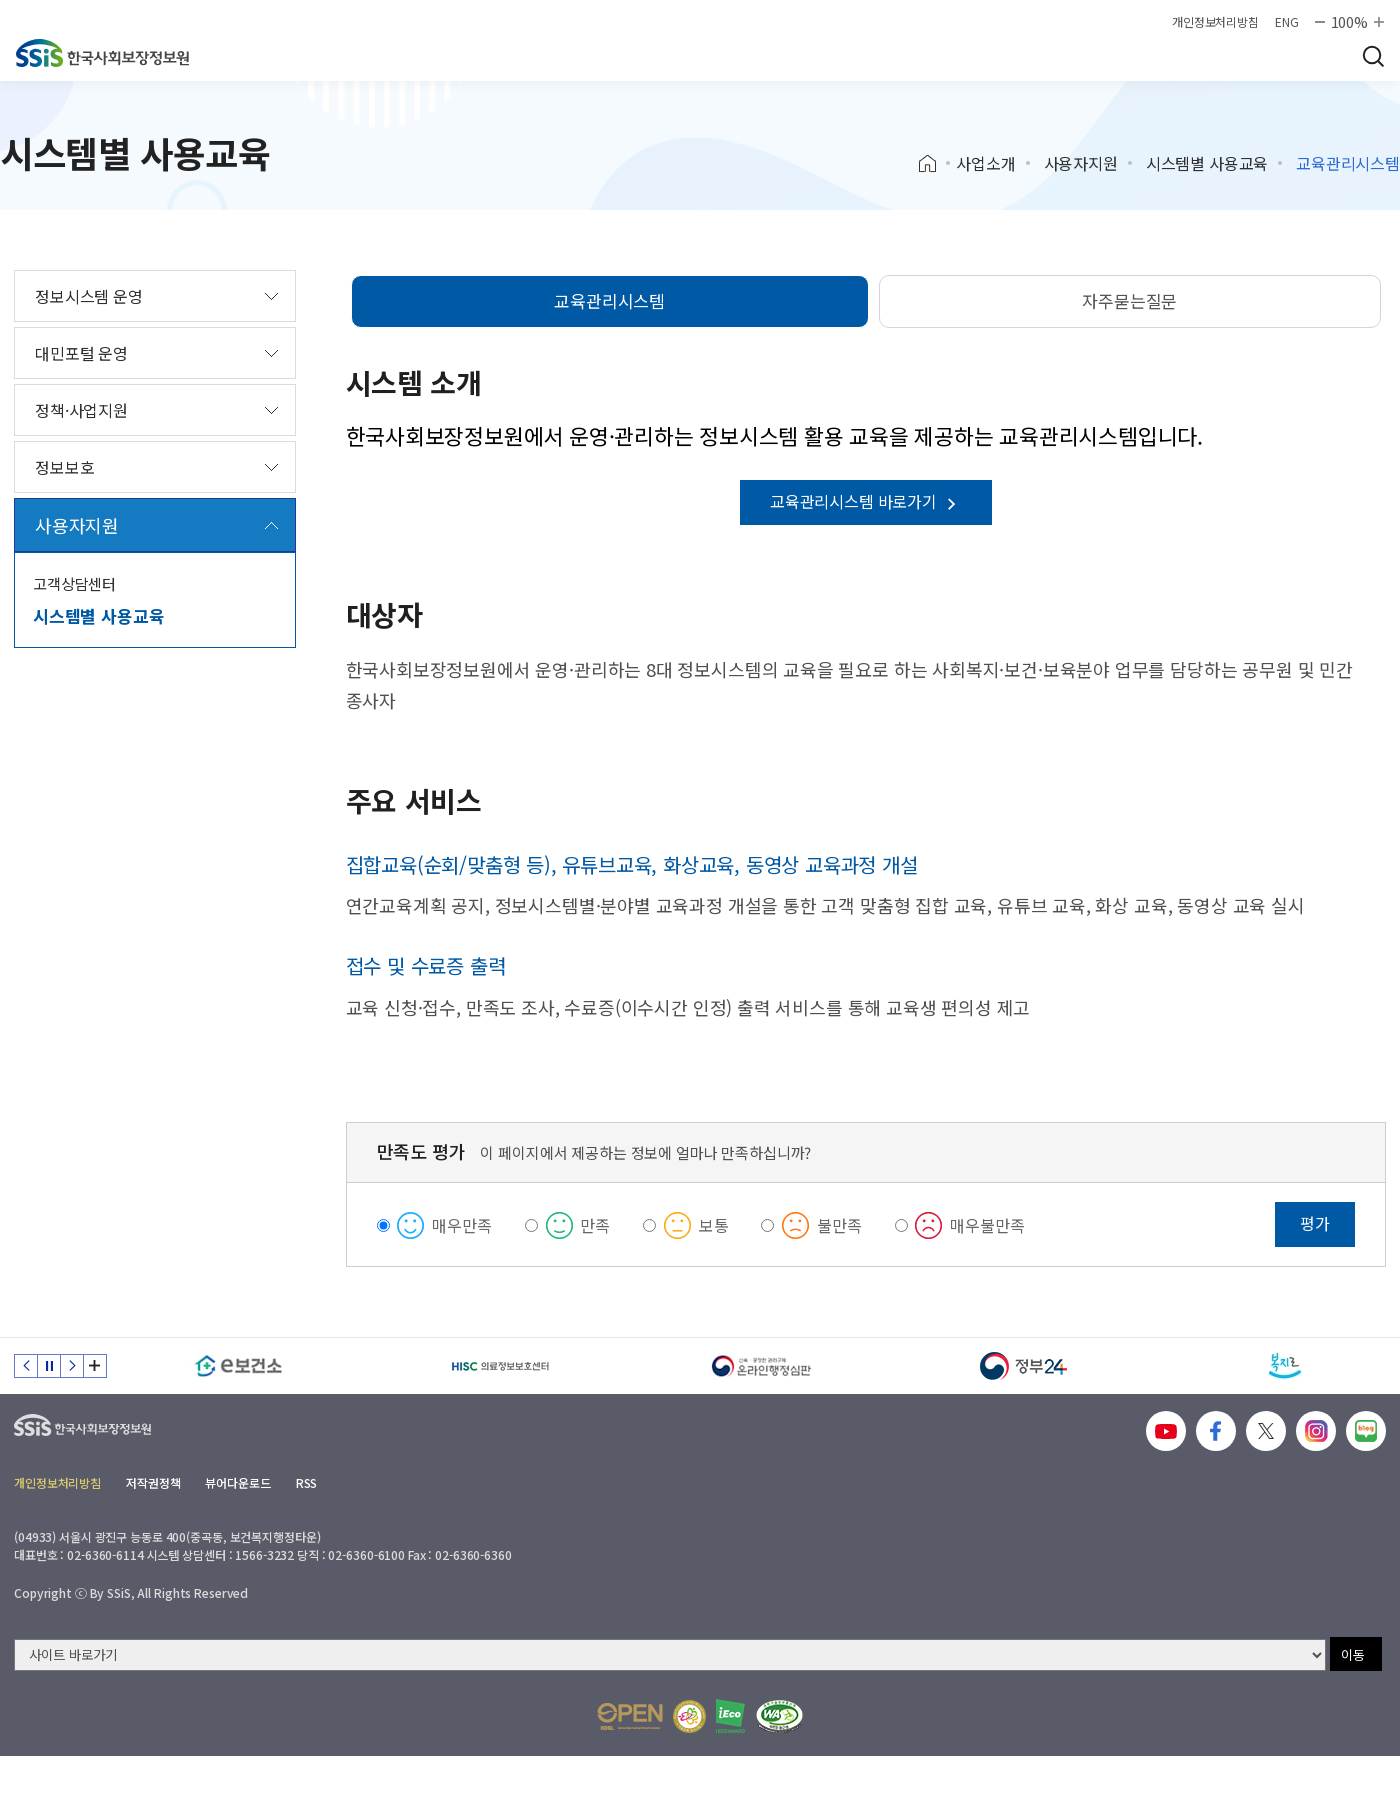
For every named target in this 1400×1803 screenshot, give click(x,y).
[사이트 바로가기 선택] (670, 1655)
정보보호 (64, 467)
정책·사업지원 (81, 410)
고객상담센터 (74, 583)
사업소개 (985, 163)
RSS (307, 1482)
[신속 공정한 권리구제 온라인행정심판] (762, 1366)
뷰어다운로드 (237, 1482)
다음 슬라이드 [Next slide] (72, 1366)
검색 (1373, 56)
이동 (1353, 1654)
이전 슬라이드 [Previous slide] (26, 1366)
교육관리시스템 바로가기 (866, 501)
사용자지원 (1081, 163)
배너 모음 (95, 1366)
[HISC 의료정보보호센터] (501, 1366)
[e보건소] (239, 1366)
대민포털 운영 (81, 353)
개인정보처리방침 (1215, 22)
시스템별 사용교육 (1207, 163)
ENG (1287, 22)
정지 (49, 1366)
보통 (714, 1225)
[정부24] (1024, 1366)
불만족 (839, 1225)
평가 (1315, 1223)
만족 (595, 1225)
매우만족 (461, 1225)
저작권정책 (153, 1482)
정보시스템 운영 (89, 296)
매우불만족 (987, 1225)
